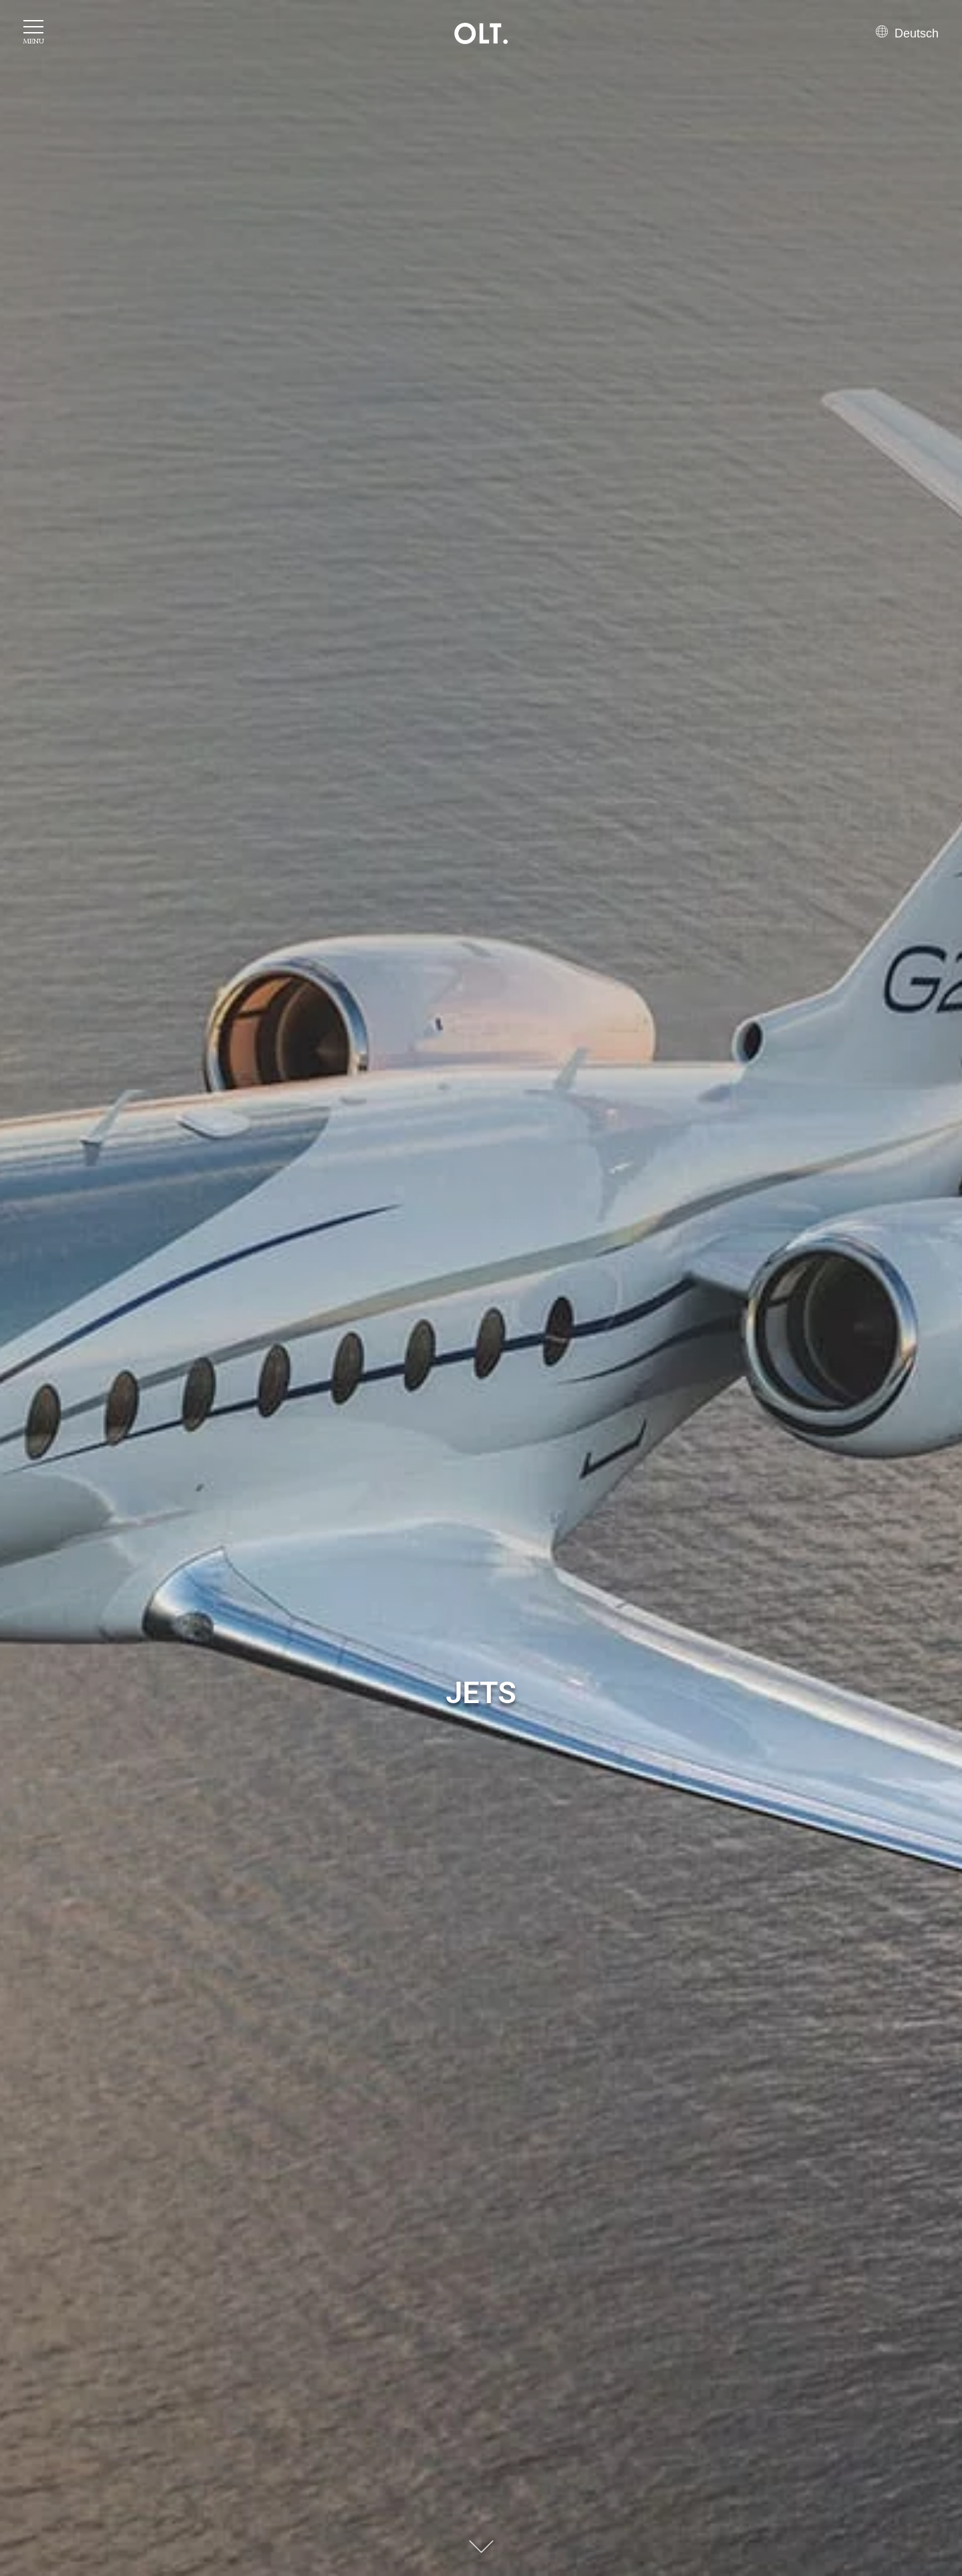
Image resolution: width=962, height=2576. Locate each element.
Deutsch (907, 33)
